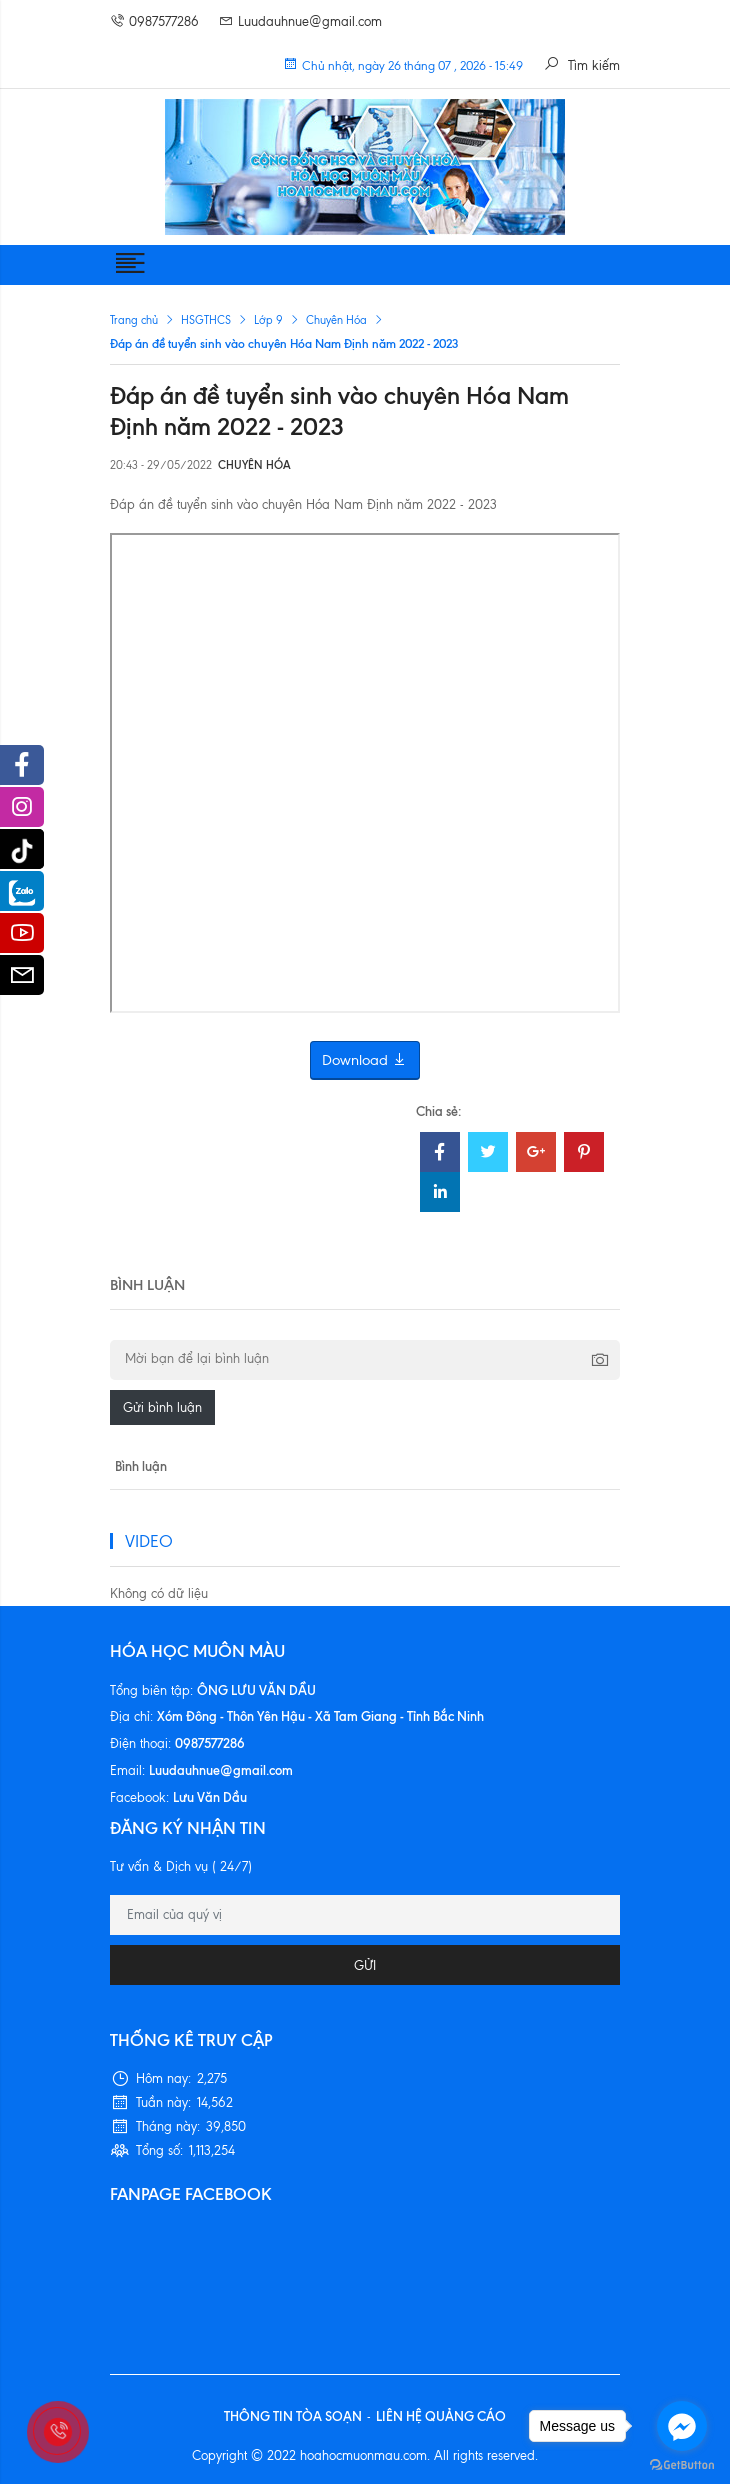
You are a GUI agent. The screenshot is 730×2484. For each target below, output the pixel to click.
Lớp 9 (268, 320)
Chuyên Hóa (336, 320)
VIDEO (149, 1541)
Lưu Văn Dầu (210, 1797)
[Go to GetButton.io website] (682, 2464)
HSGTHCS (206, 320)
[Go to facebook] (682, 2426)
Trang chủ (134, 320)
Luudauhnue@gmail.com (300, 21)
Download (365, 1060)
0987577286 (154, 21)
